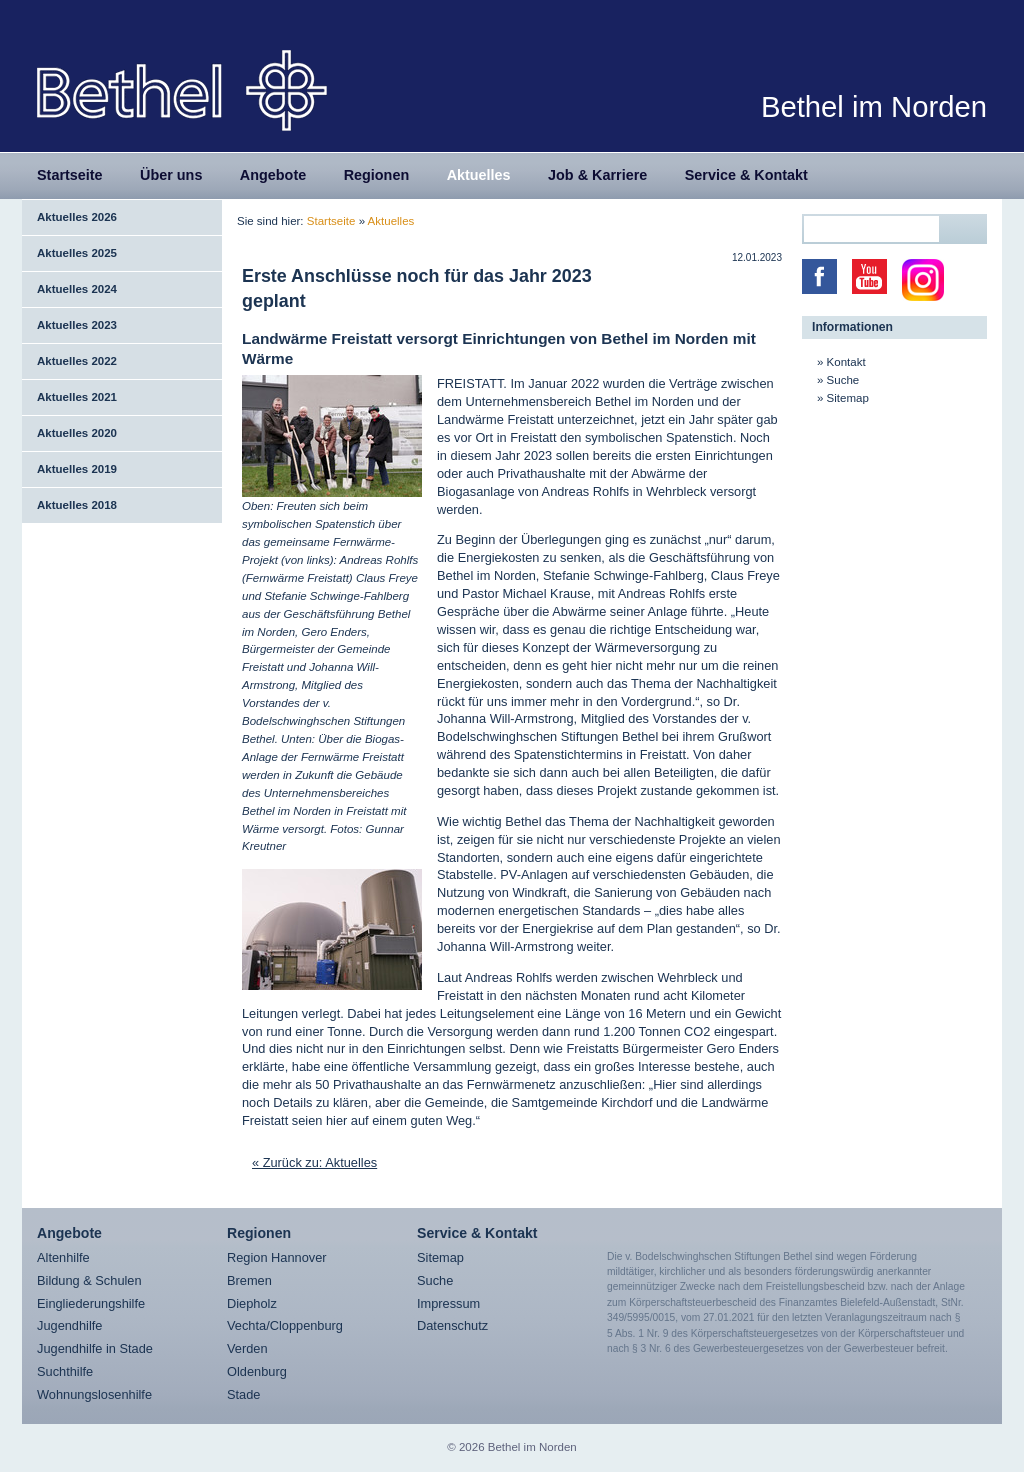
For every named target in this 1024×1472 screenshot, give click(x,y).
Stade (243, 1394)
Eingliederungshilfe (91, 1303)
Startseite (70, 175)
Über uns (171, 175)
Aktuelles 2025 (77, 253)
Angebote (273, 175)
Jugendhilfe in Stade (95, 1348)
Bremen (249, 1280)
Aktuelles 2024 (77, 289)
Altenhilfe (63, 1257)
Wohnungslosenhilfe (94, 1394)
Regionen (377, 175)
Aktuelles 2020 (77, 433)
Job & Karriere (597, 175)
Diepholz (252, 1303)
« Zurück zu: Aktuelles (314, 1162)
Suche (843, 380)
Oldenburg (257, 1371)
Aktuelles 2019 (77, 469)
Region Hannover (277, 1257)
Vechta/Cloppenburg (285, 1325)
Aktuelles (479, 175)
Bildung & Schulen (89, 1280)
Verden (247, 1348)
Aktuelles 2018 (77, 505)
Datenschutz (452, 1325)
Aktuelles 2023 (77, 325)
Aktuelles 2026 (77, 217)
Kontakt (846, 362)
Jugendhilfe (69, 1325)
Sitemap (848, 398)
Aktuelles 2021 (77, 397)
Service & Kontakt (746, 175)
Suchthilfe (65, 1371)
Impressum (448, 1303)
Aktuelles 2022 (77, 361)
